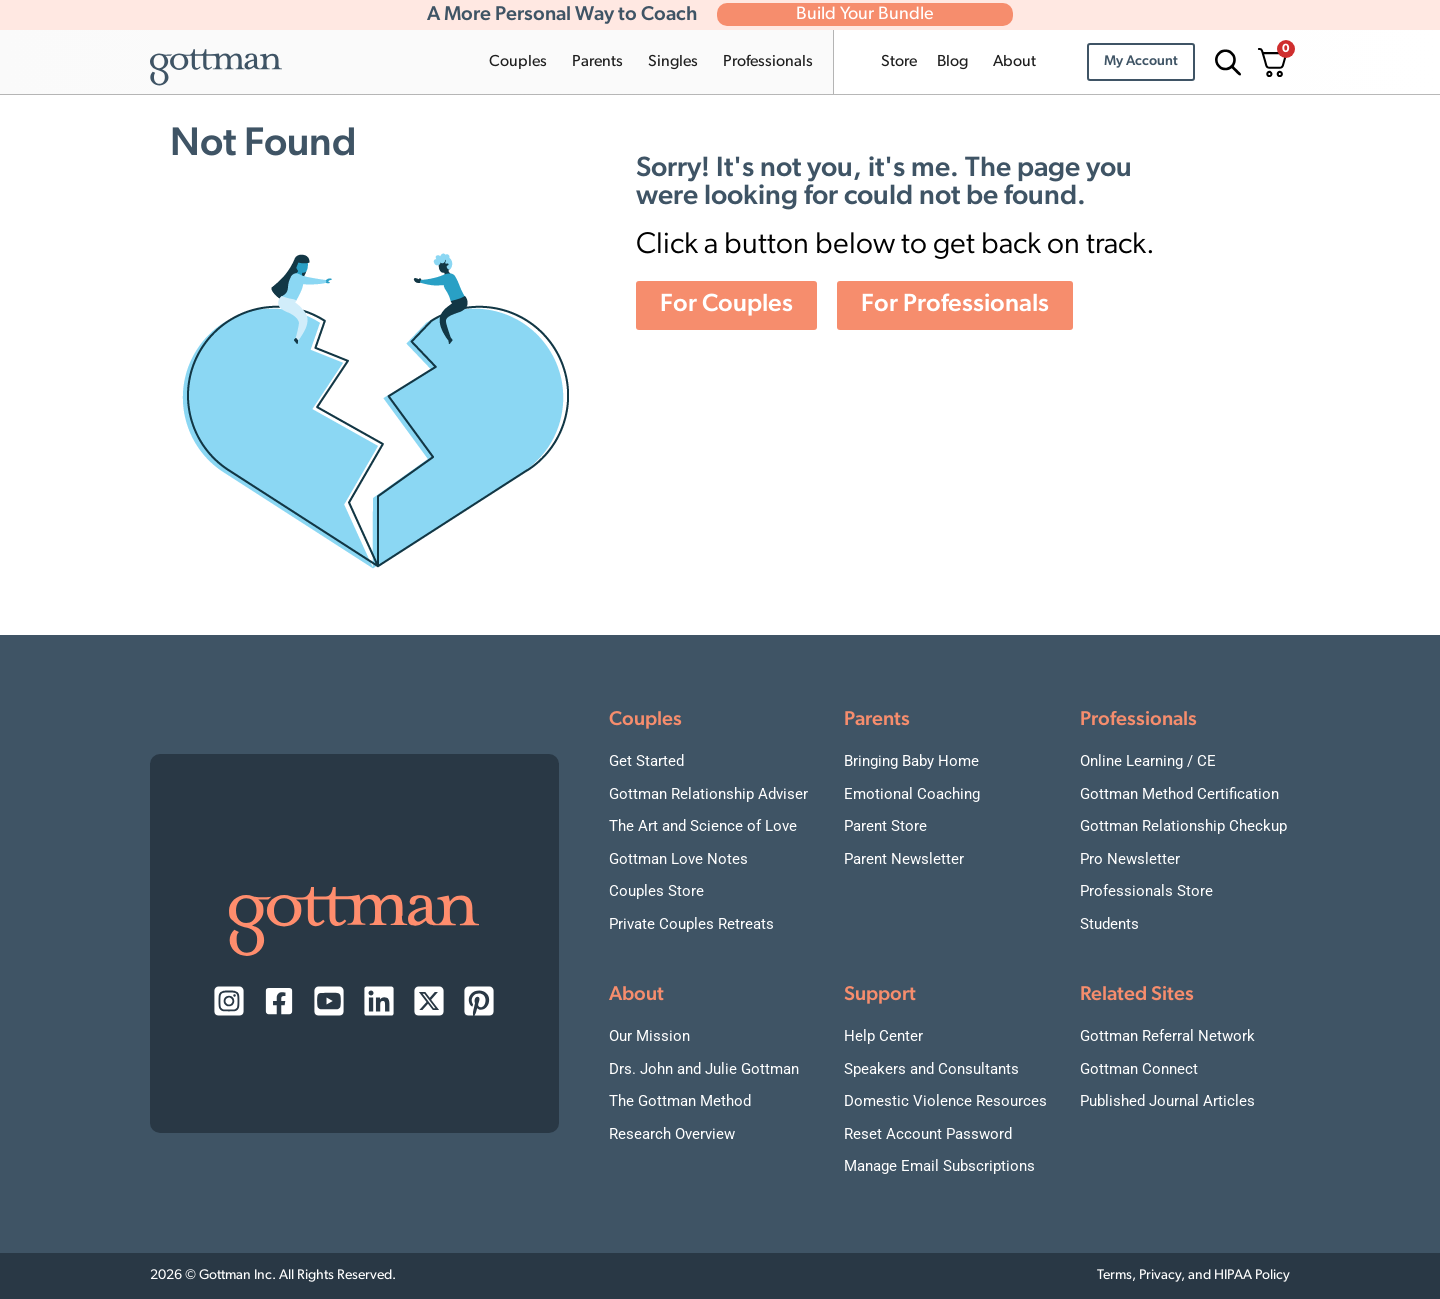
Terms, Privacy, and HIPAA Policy (1193, 1275)
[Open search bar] (1225, 62)
